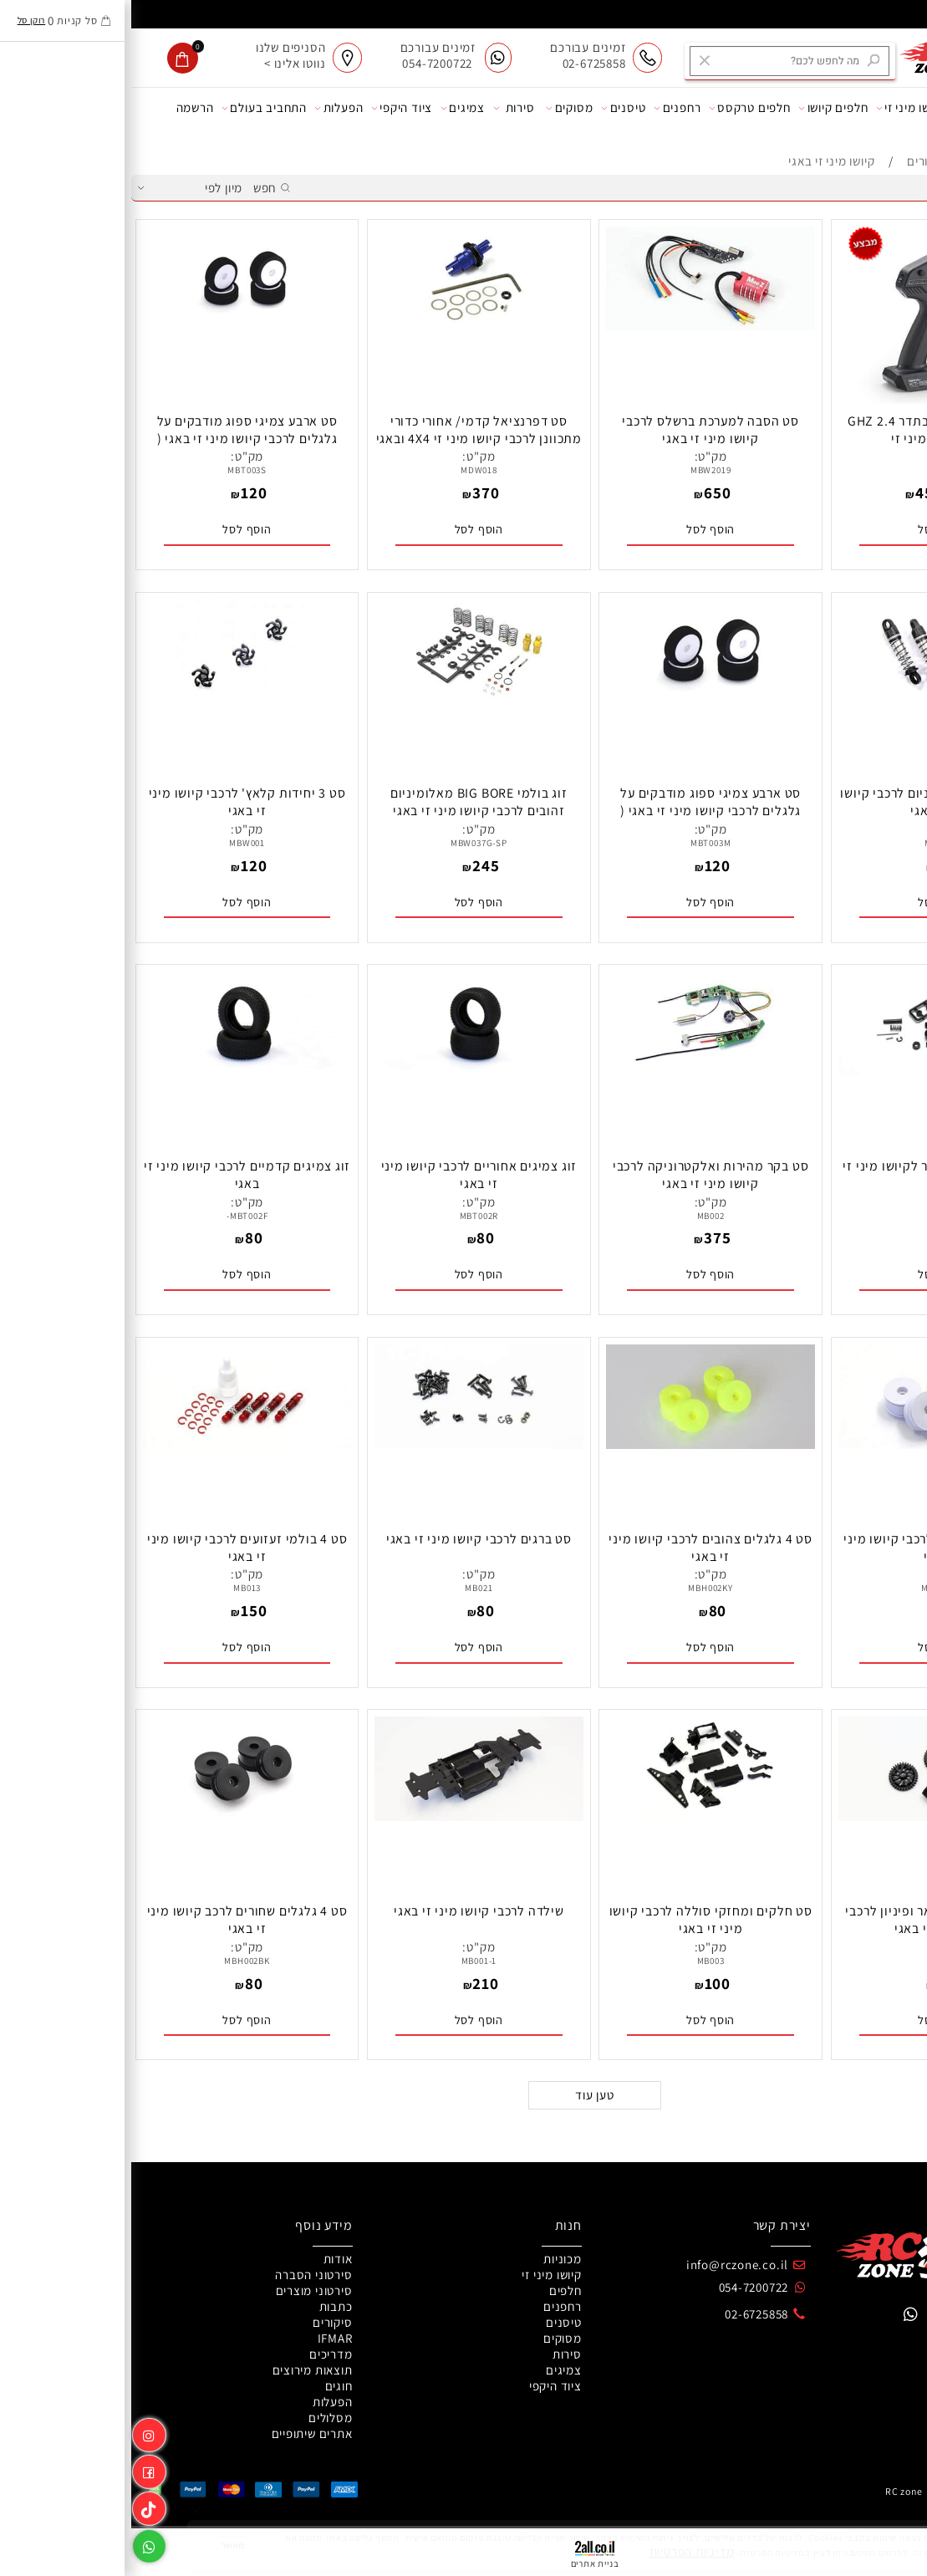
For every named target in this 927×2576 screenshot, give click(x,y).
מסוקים (438, 108)
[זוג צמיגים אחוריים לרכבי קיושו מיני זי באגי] (347, 1071)
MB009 (811, 1216)
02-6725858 (625, 2314)
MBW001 (116, 843)
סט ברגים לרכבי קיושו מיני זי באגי (348, 1539)
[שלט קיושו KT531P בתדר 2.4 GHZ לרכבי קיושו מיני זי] (811, 401)
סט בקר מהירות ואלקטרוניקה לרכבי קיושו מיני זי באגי (579, 1174)
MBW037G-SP (347, 843)
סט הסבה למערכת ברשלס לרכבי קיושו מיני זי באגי (579, 429)
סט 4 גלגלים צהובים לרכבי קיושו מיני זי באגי (579, 1547)
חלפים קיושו (701, 108)
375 (586, 1237)
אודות (896, 108)
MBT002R (348, 1216)
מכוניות (844, 108)
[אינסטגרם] (18, 2432)
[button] (811, 529)
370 (354, 492)
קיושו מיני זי (779, 108)
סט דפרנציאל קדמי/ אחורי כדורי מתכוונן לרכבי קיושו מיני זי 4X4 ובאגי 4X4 (348, 438)
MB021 (347, 1588)
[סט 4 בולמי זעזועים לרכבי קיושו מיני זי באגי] (116, 1444)
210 (354, 1983)
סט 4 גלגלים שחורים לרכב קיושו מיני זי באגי (116, 1919)
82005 (811, 470)
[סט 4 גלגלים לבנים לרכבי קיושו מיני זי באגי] (811, 1444)
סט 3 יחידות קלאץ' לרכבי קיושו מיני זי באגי (116, 801)
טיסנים (492, 108)
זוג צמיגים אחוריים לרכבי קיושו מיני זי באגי (348, 1174)
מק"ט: (811, 456)
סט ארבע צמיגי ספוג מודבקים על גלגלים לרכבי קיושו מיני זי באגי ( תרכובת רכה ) (116, 438)
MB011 (811, 1960)
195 (818, 865)
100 (818, 1983)
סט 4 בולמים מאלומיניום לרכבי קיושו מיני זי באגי (811, 801)
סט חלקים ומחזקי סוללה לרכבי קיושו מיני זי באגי (579, 1919)
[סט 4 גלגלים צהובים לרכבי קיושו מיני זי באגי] (579, 1444)
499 (838, 492)
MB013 (116, 1588)
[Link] (18, 2506)
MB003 (579, 1960)
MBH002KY (579, 1588)
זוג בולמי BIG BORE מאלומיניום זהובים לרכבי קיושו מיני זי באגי (347, 801)
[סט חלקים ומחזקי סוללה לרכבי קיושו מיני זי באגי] (579, 1816)
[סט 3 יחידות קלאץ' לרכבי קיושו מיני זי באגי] (116, 698)
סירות (383, 108)
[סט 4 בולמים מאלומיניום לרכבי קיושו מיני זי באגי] (811, 698)
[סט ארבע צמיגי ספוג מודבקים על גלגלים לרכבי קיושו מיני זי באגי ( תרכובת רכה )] (116, 326)
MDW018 (347, 470)
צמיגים (331, 108)
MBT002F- (115, 1216)
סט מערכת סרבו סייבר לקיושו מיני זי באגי (810, 1174)
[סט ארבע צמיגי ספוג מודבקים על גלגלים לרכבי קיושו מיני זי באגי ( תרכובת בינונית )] (579, 698)
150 (122, 1610)
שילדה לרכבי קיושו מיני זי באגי (347, 1911)
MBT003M (579, 843)
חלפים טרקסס (619, 108)
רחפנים (545, 108)
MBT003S (115, 470)
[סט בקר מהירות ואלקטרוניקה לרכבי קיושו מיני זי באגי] (579, 1071)
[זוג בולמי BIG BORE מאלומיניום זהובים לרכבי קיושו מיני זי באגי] (347, 698)
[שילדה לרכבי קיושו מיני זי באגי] (347, 1816)
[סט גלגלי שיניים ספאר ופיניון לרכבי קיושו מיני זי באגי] (811, 1816)
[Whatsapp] (18, 2543)
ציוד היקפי (270, 108)
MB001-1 (348, 1960)
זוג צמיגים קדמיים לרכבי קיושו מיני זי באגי (116, 1174)
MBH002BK (115, 1960)
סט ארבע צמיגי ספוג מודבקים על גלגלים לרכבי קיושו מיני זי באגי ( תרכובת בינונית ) (579, 810)
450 (797, 492)
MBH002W (811, 1588)
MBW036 (811, 843)
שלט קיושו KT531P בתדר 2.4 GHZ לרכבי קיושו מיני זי (811, 429)
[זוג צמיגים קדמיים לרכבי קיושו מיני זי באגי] (116, 1071)
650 (586, 492)
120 (122, 492)
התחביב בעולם (133, 108)
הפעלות (207, 108)
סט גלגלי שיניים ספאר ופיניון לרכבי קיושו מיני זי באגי (811, 1919)
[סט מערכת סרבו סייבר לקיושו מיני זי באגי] (811, 1071)
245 (354, 865)
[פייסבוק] (18, 2468)
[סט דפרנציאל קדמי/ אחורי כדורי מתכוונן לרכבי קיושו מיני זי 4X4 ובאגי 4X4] (347, 326)
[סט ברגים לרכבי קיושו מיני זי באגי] (347, 1444)
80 (818, 1237)
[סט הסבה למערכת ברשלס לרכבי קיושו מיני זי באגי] (579, 326)
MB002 (579, 1216)
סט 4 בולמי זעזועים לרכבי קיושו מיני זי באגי (116, 1547)
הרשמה (64, 107)
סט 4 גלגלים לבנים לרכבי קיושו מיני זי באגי (810, 1547)
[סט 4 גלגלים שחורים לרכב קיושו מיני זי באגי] (116, 1816)
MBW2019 (579, 470)
